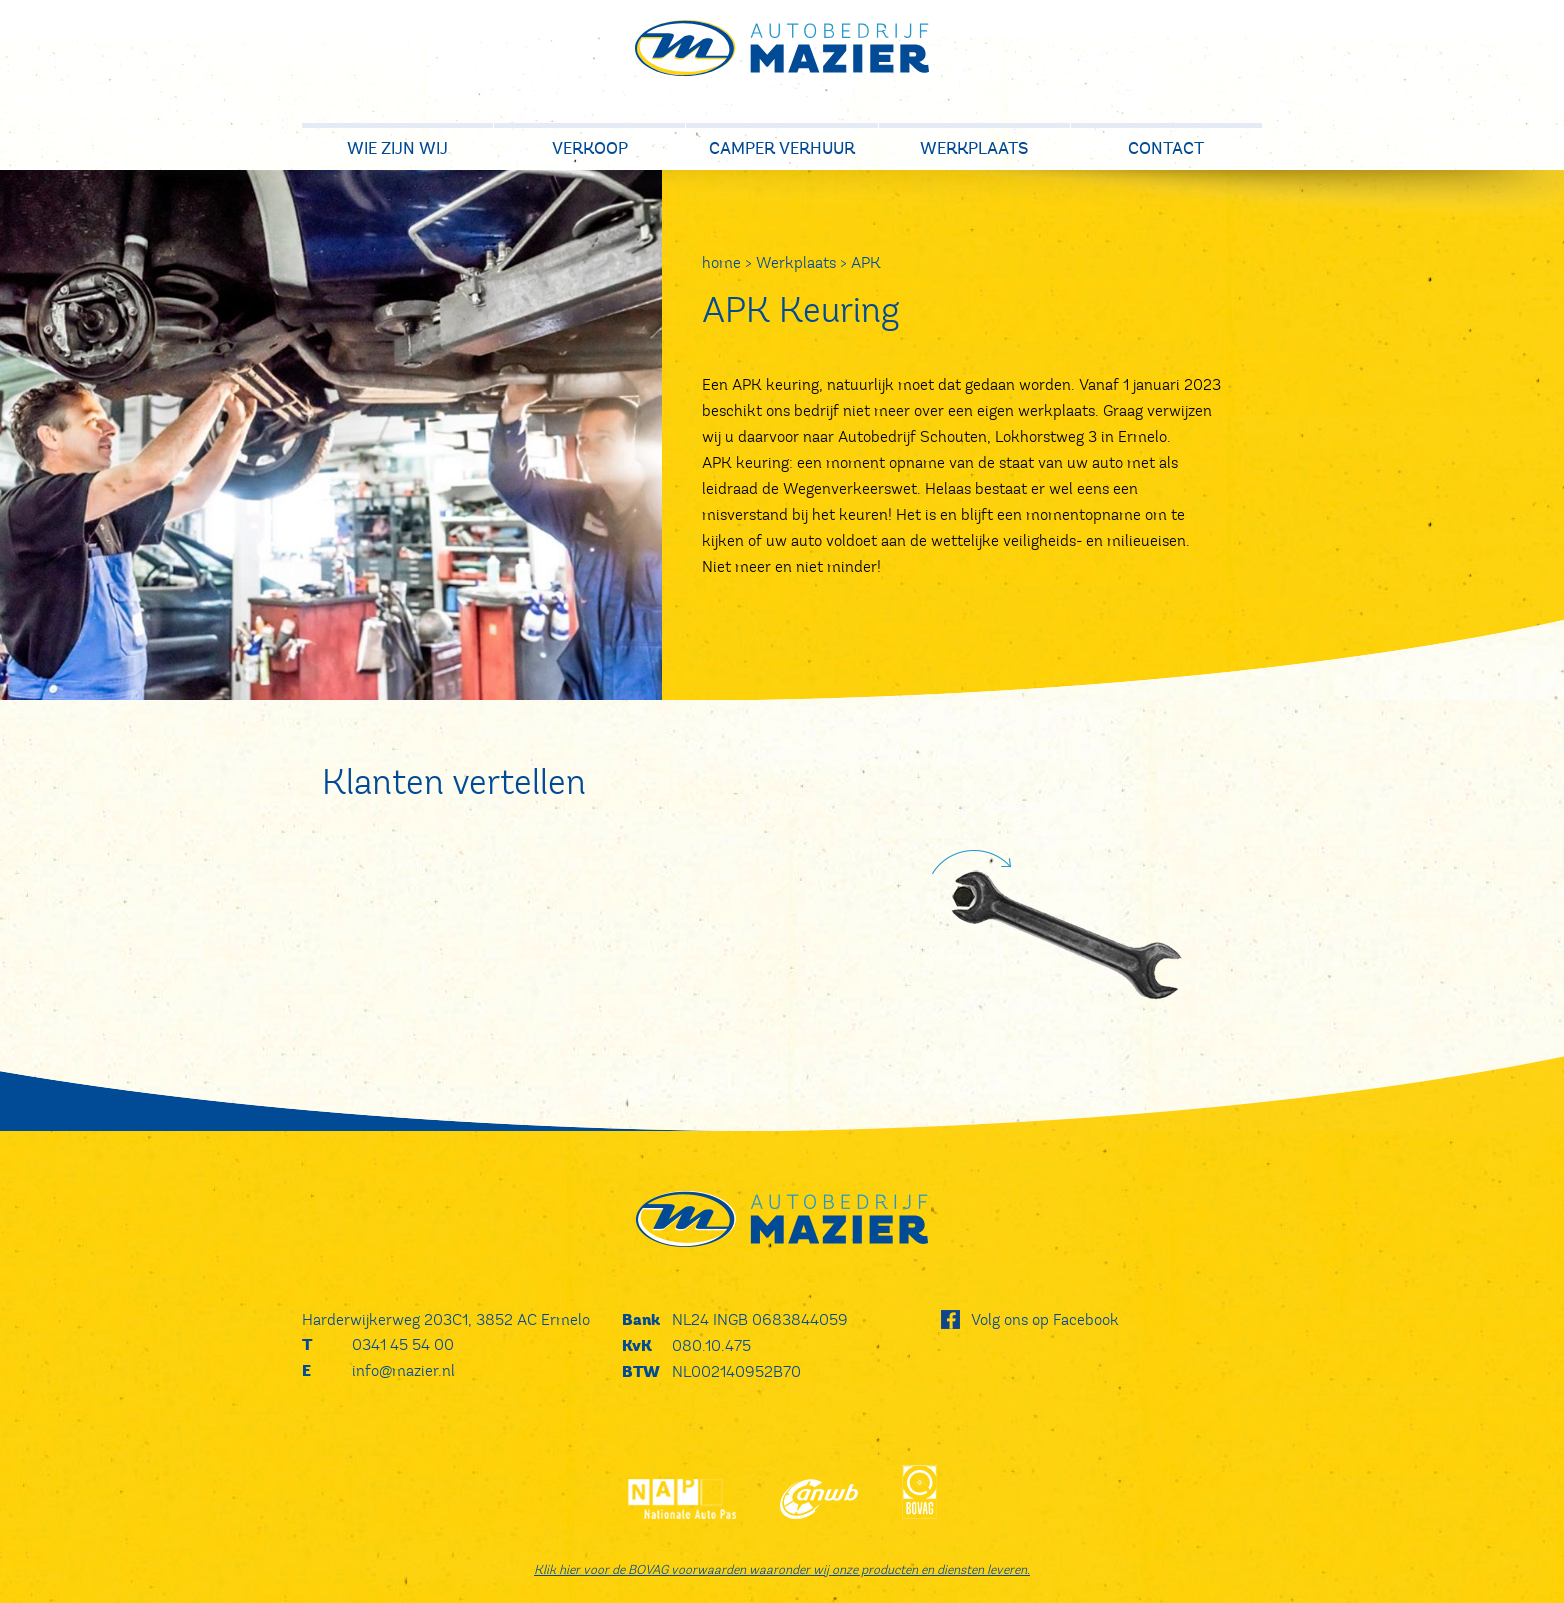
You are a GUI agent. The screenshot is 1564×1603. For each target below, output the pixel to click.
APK (866, 262)
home (721, 262)
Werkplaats (796, 262)
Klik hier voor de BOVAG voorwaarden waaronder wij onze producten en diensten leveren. (782, 1570)
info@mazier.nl (403, 1370)
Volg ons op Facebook (1045, 1319)
